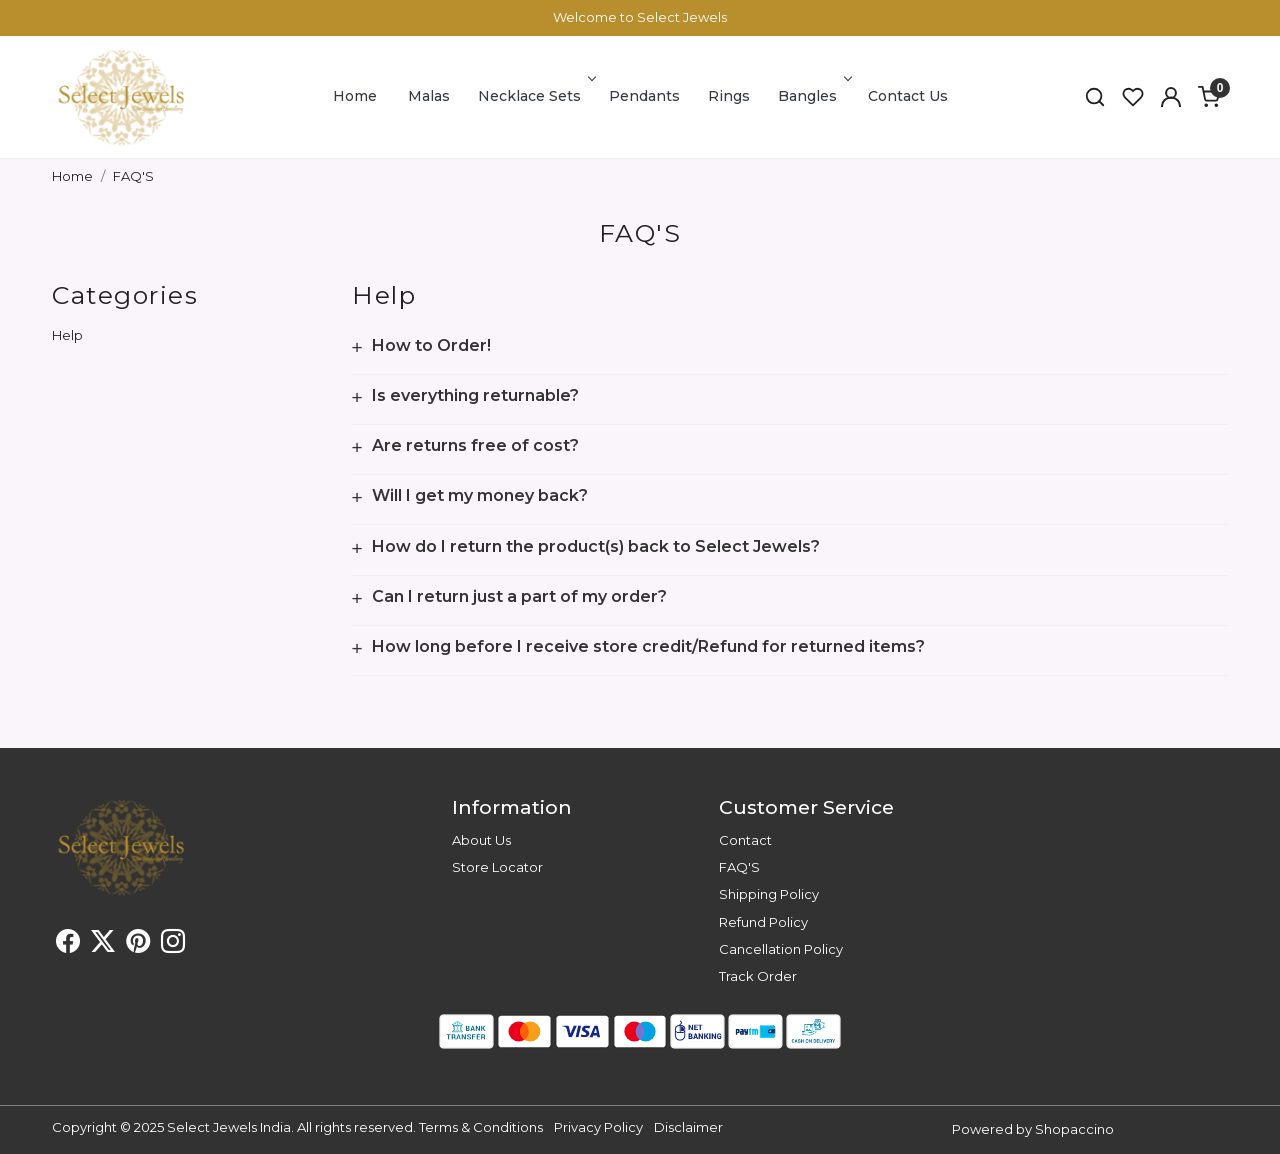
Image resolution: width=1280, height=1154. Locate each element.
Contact (745, 840)
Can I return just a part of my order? (519, 597)
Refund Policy (763, 922)
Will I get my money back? (480, 496)
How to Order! (431, 346)
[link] (1095, 97)
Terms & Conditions (481, 1127)
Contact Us (908, 96)
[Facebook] (68, 945)
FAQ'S (739, 867)
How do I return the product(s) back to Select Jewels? (596, 547)
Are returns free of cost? (475, 446)
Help (67, 335)
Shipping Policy (769, 894)
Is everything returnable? (475, 396)
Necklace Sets (535, 96)
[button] (1171, 97)
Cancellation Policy (781, 949)
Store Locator (497, 867)
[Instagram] (173, 945)
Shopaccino (1074, 1129)
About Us (481, 840)
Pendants (644, 96)
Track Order (758, 976)
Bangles (813, 96)
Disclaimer (688, 1127)
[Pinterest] (138, 945)
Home (355, 96)
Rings (729, 96)
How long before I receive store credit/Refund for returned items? (648, 647)
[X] (103, 945)
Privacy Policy (598, 1127)
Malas (429, 96)
